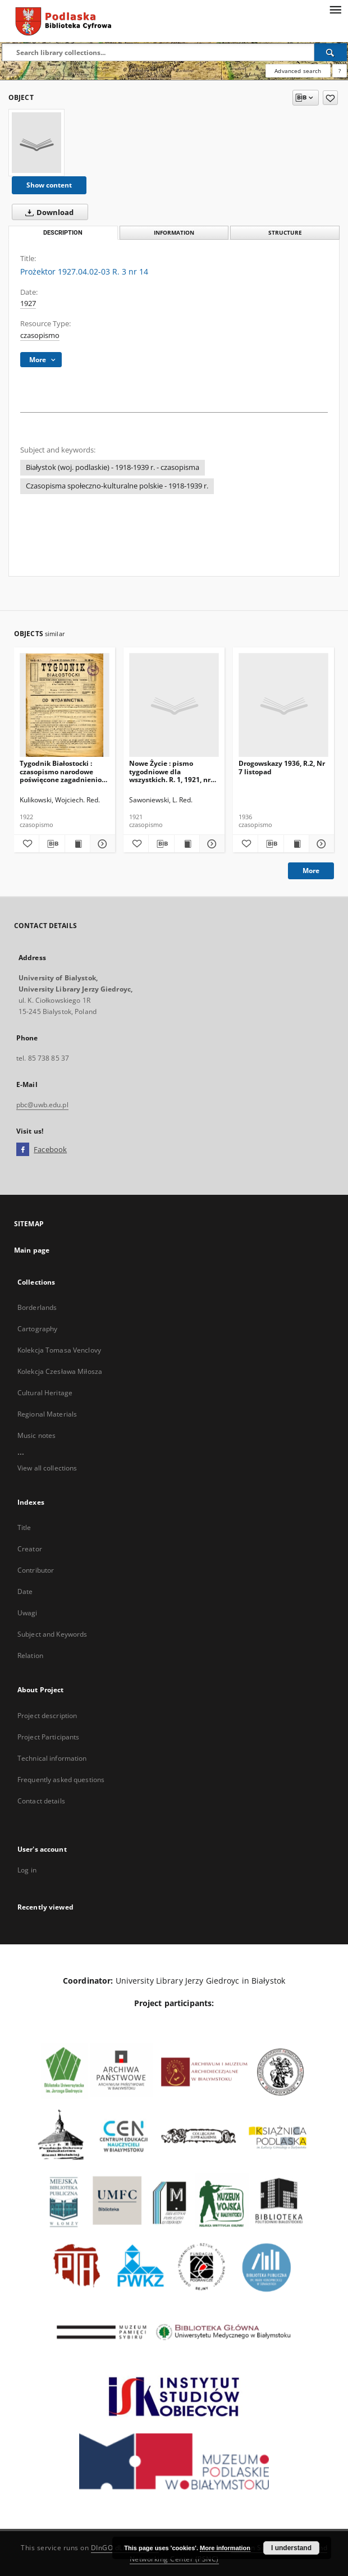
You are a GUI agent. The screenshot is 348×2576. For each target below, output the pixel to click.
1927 (28, 303)
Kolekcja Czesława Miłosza (59, 1371)
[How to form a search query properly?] (339, 70)
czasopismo (39, 335)
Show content (49, 185)
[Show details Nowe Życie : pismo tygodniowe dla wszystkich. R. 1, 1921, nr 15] (210, 844)
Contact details (41, 1801)
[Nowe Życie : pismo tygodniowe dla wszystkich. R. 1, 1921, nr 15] (174, 705)
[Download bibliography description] (51, 844)
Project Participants (48, 1737)
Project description (47, 1715)
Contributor (35, 1570)
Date (25, 1591)
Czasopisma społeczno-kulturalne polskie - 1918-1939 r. (117, 486)
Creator (29, 1549)
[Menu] (335, 9)
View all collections (47, 1468)
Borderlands (37, 1307)
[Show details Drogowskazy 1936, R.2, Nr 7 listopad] (320, 844)
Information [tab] (174, 232)
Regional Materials (47, 1414)
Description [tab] (63, 232)
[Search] (330, 52)
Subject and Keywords (52, 1634)
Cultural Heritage (44, 1392)
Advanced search (297, 71)
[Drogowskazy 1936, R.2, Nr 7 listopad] (283, 705)
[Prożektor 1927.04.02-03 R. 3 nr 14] (36, 142)
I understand (291, 2548)
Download (47, 212)
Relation (30, 1655)
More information (225, 2548)
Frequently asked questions (60, 1779)
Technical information (52, 1758)
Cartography (37, 1328)
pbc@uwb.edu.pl (42, 1104)
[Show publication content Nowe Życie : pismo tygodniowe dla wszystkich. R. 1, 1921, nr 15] (187, 844)
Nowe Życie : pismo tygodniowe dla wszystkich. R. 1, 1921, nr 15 (169, 771)
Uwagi (27, 1613)
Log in (26, 1870)
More (311, 870)
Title (24, 1527)
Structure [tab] (285, 232)
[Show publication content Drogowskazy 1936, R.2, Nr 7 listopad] (296, 844)
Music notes (36, 1435)
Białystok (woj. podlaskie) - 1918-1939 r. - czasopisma (112, 467)
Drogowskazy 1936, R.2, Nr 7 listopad (282, 767)
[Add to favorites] (330, 97)
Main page (31, 1250)
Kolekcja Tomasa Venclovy (59, 1350)
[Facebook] (22, 1150)
